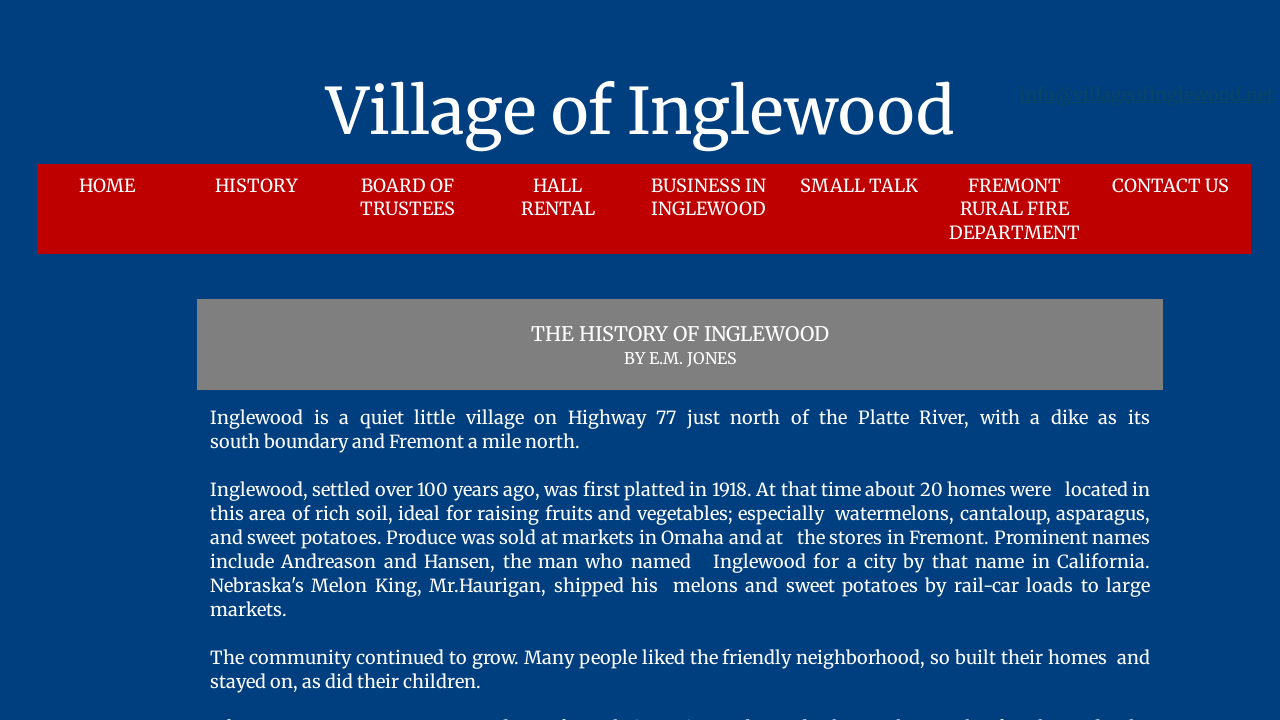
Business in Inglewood (708, 197)
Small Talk (859, 185)
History (256, 185)
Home (107, 185)
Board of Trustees (407, 197)
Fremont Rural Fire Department (1014, 209)
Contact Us (1170, 185)
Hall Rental (558, 197)
